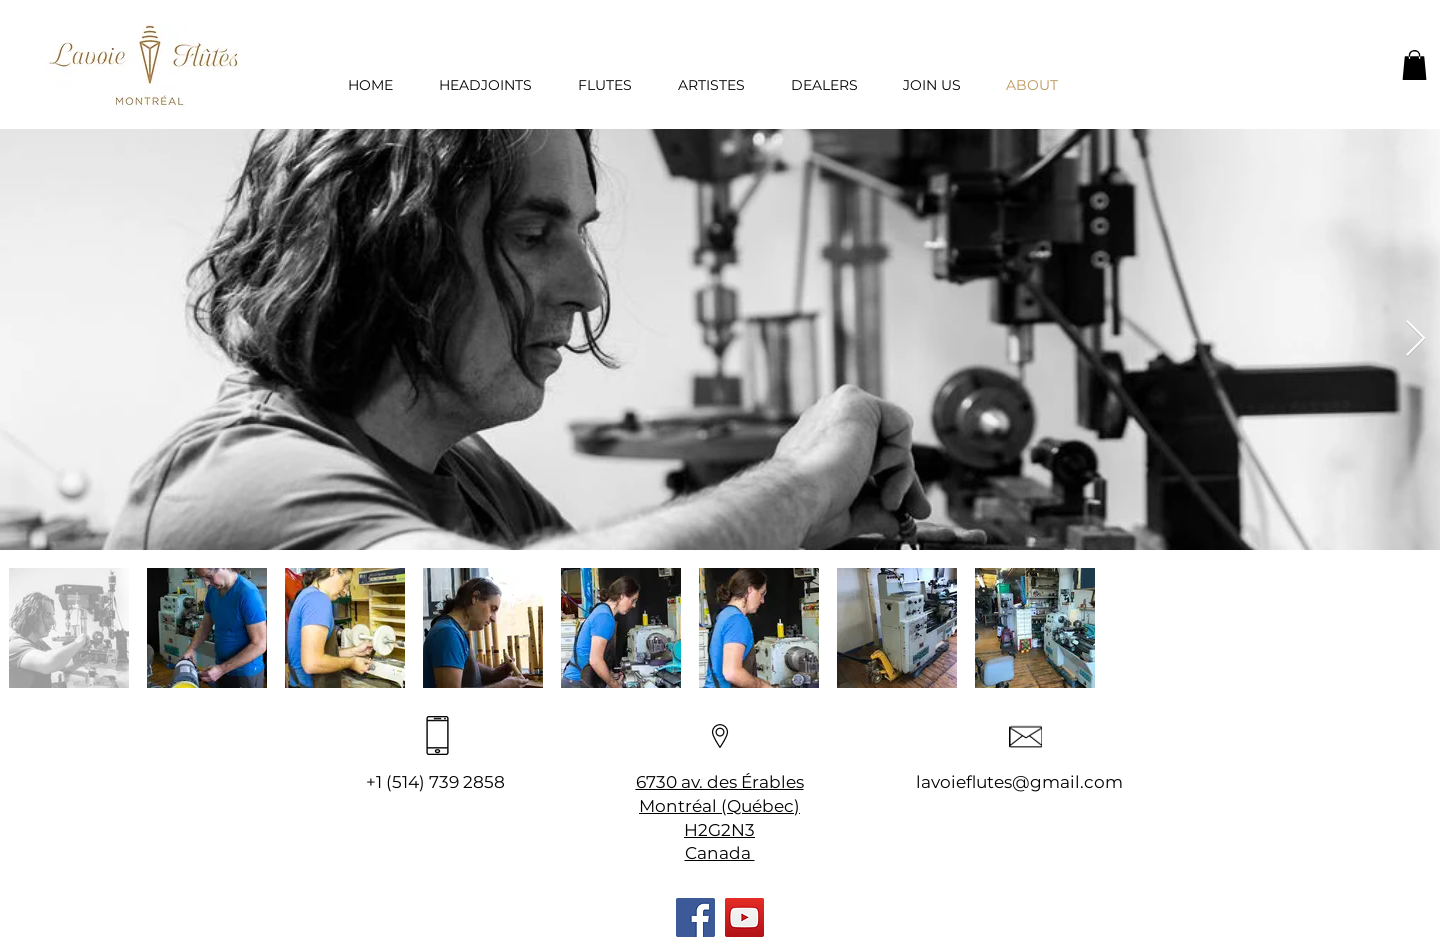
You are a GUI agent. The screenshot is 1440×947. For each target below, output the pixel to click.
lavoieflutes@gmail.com (1019, 782)
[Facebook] (695, 917)
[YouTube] (744, 917)
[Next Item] (1415, 339)
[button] (1414, 65)
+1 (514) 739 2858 (435, 782)
